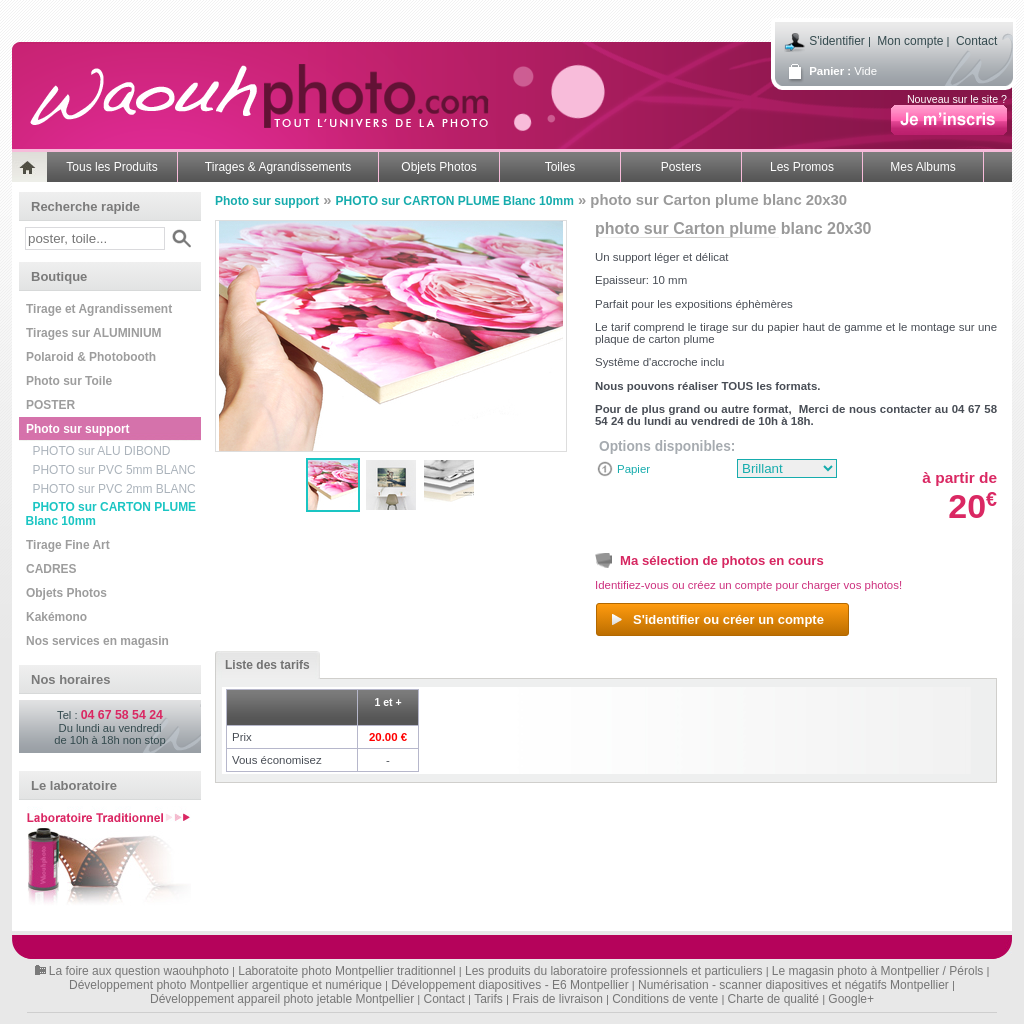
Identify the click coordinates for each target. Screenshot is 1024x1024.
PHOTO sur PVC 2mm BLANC (114, 489)
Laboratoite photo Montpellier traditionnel (346, 971)
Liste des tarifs (262, 665)
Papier (633, 469)
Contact (976, 41)
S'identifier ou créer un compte (716, 620)
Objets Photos (438, 167)
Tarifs (488, 999)
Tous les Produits (111, 167)
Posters (681, 167)
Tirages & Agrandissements (278, 167)
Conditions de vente (665, 999)
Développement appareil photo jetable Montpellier (282, 999)
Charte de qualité (773, 999)
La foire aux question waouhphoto (139, 971)
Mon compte (910, 41)
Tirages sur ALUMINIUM (94, 333)
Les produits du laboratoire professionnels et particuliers (614, 971)
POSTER (50, 405)
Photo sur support (78, 429)
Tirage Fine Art (68, 545)
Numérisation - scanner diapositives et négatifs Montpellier (793, 985)
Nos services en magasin (97, 641)
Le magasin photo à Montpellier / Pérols (877, 971)
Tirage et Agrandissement (99, 309)
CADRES (51, 569)
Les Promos (802, 167)
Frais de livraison (557, 999)
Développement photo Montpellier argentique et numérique (225, 985)
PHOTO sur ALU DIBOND (102, 451)
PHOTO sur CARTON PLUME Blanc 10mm (111, 514)
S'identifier (837, 41)
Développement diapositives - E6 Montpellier (509, 985)
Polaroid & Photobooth (91, 357)
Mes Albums (922, 167)
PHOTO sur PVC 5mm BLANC (114, 470)
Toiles (560, 167)
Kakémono (56, 617)
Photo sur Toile (69, 381)
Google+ (851, 999)
